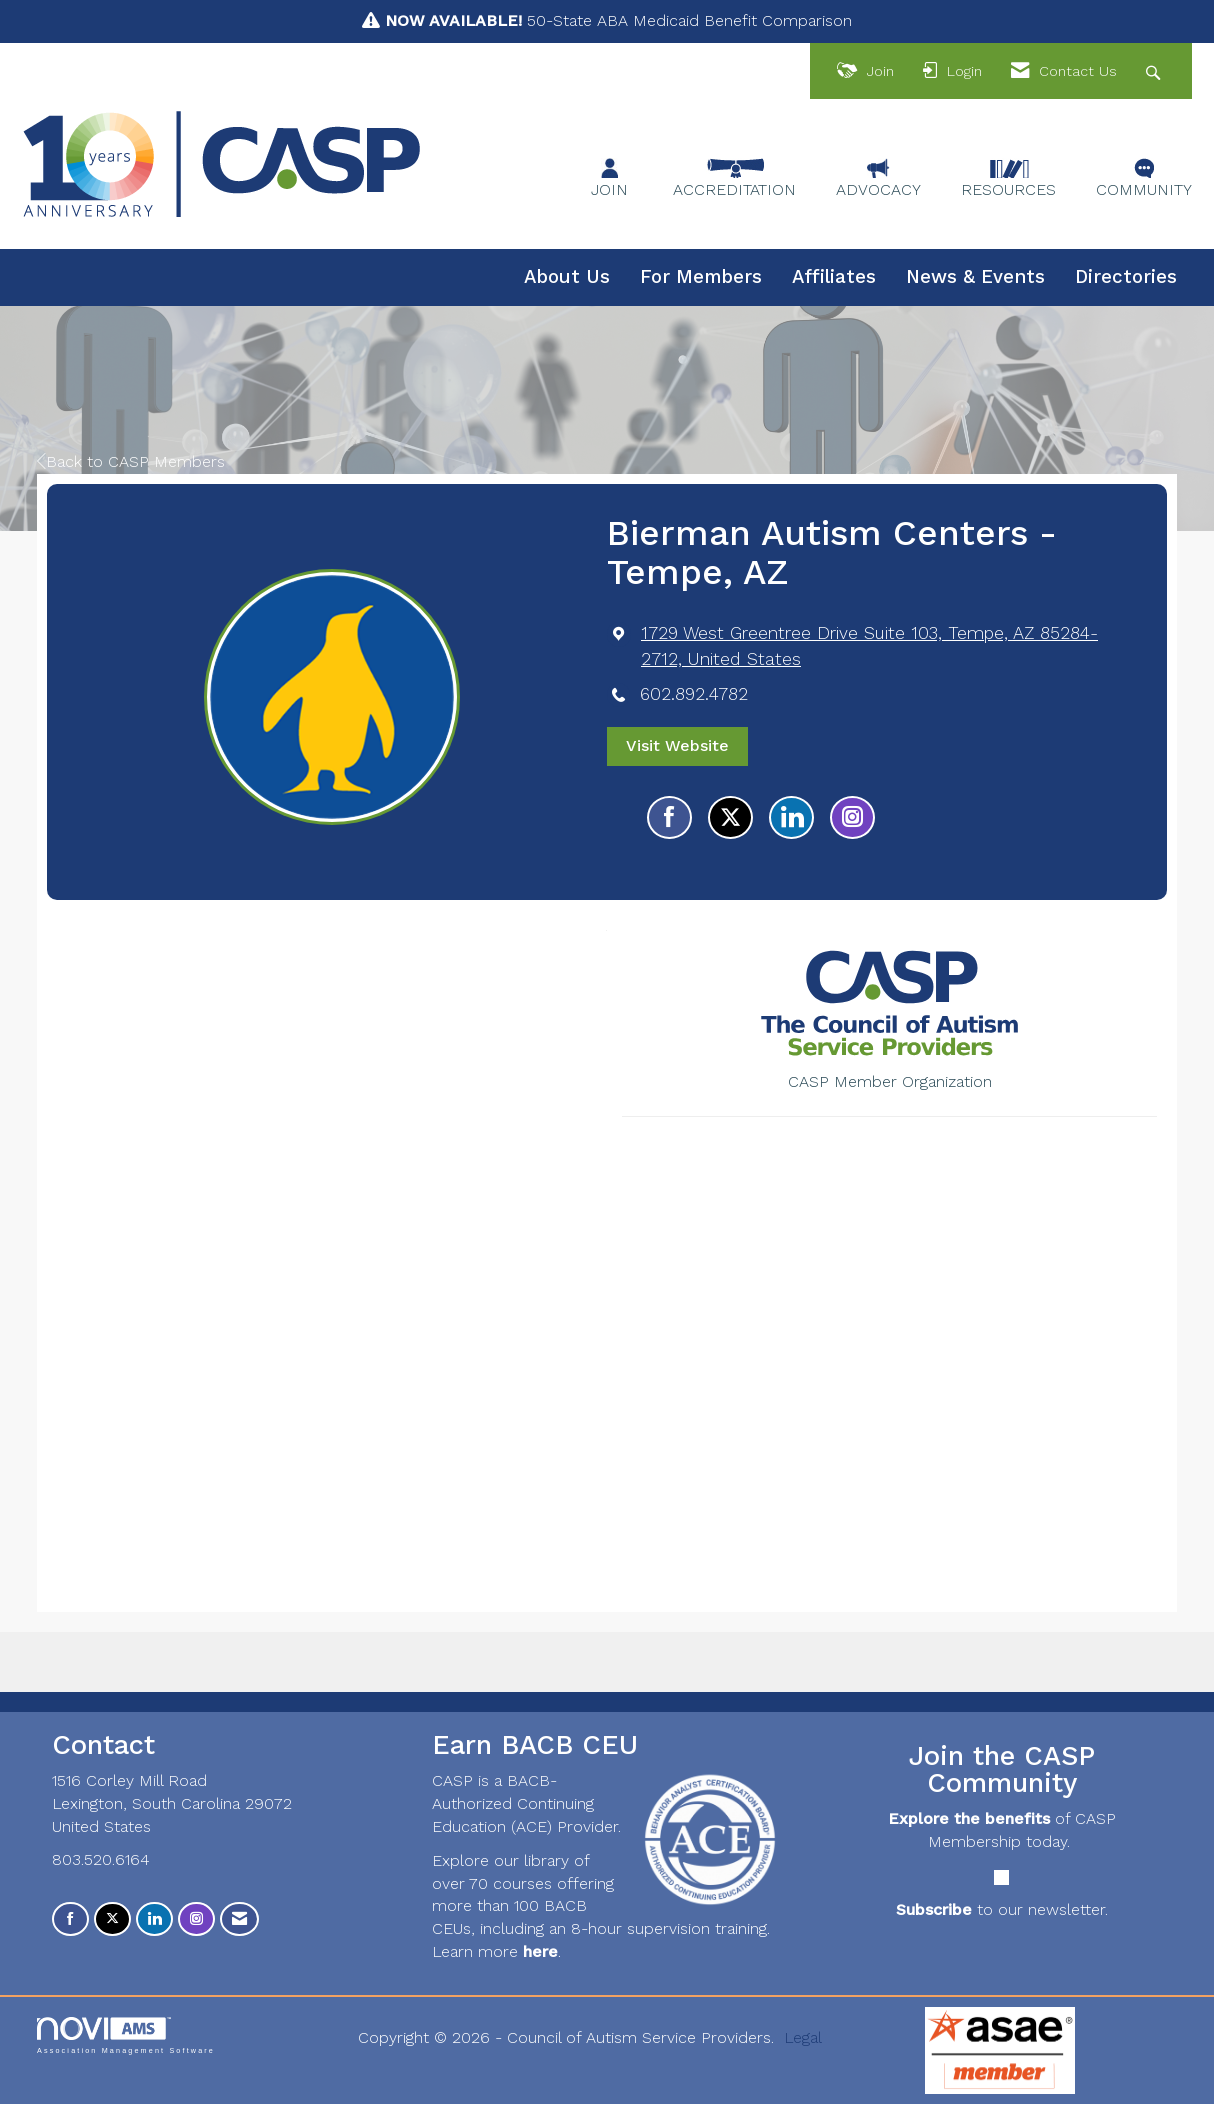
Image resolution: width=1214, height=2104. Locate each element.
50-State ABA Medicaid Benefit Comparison (618, 20)
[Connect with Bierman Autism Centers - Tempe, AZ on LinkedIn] (791, 818)
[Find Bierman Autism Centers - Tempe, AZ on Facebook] (669, 818)
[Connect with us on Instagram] (196, 1919)
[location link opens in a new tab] (889, 646)
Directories (1126, 277)
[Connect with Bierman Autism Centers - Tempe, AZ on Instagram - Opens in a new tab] (852, 818)
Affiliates (834, 277)
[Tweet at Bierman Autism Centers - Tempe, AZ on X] (730, 818)
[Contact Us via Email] (239, 1919)
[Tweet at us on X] (112, 1919)
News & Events (975, 277)
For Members (701, 277)
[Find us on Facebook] (70, 1919)
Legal (803, 2037)
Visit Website (677, 745)
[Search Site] (1155, 71)
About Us (567, 277)
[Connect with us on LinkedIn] (154, 1919)
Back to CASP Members (131, 461)
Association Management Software (126, 2035)
